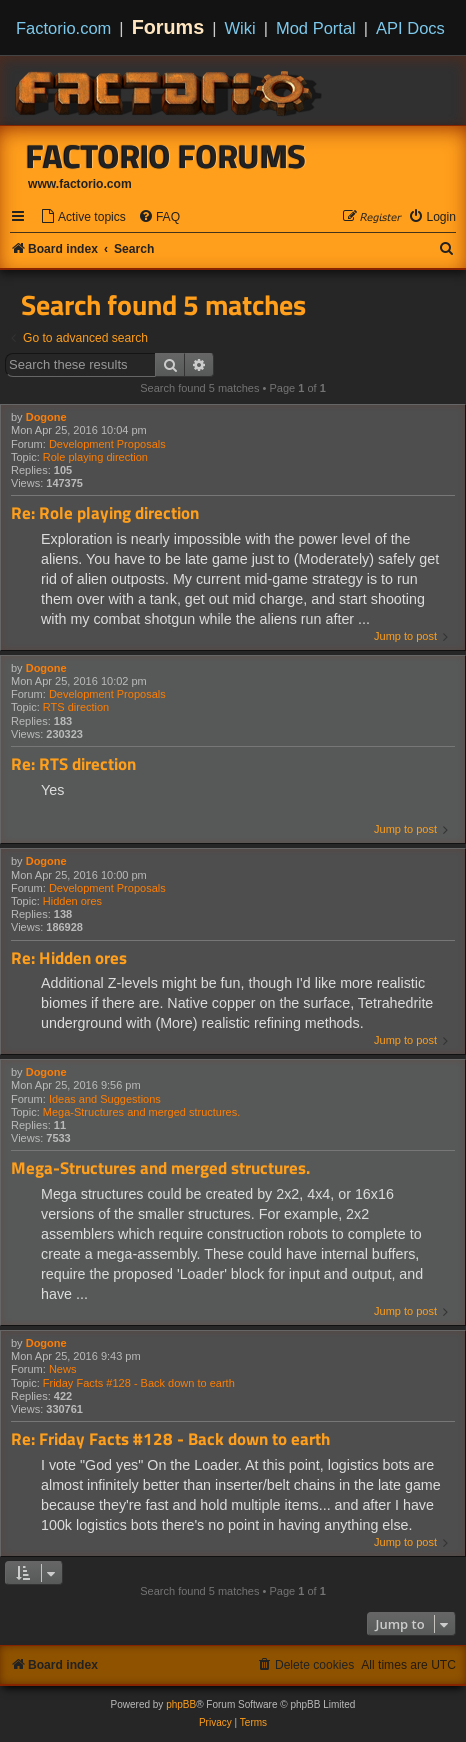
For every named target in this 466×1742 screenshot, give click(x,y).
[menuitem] (83, 217)
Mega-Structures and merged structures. (141, 1112)
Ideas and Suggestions (105, 1099)
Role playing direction (95, 457)
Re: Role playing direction (105, 513)
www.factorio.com (80, 184)
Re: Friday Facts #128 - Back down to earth (170, 1439)
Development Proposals (107, 444)
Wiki (240, 28)
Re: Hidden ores (69, 958)
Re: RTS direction (73, 764)
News (63, 1369)
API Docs (410, 28)
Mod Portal (316, 28)
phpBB (181, 1704)
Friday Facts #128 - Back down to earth (139, 1383)
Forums (168, 27)
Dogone (46, 417)
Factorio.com (63, 28)
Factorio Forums (166, 156)
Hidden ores (72, 901)
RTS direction (76, 707)
